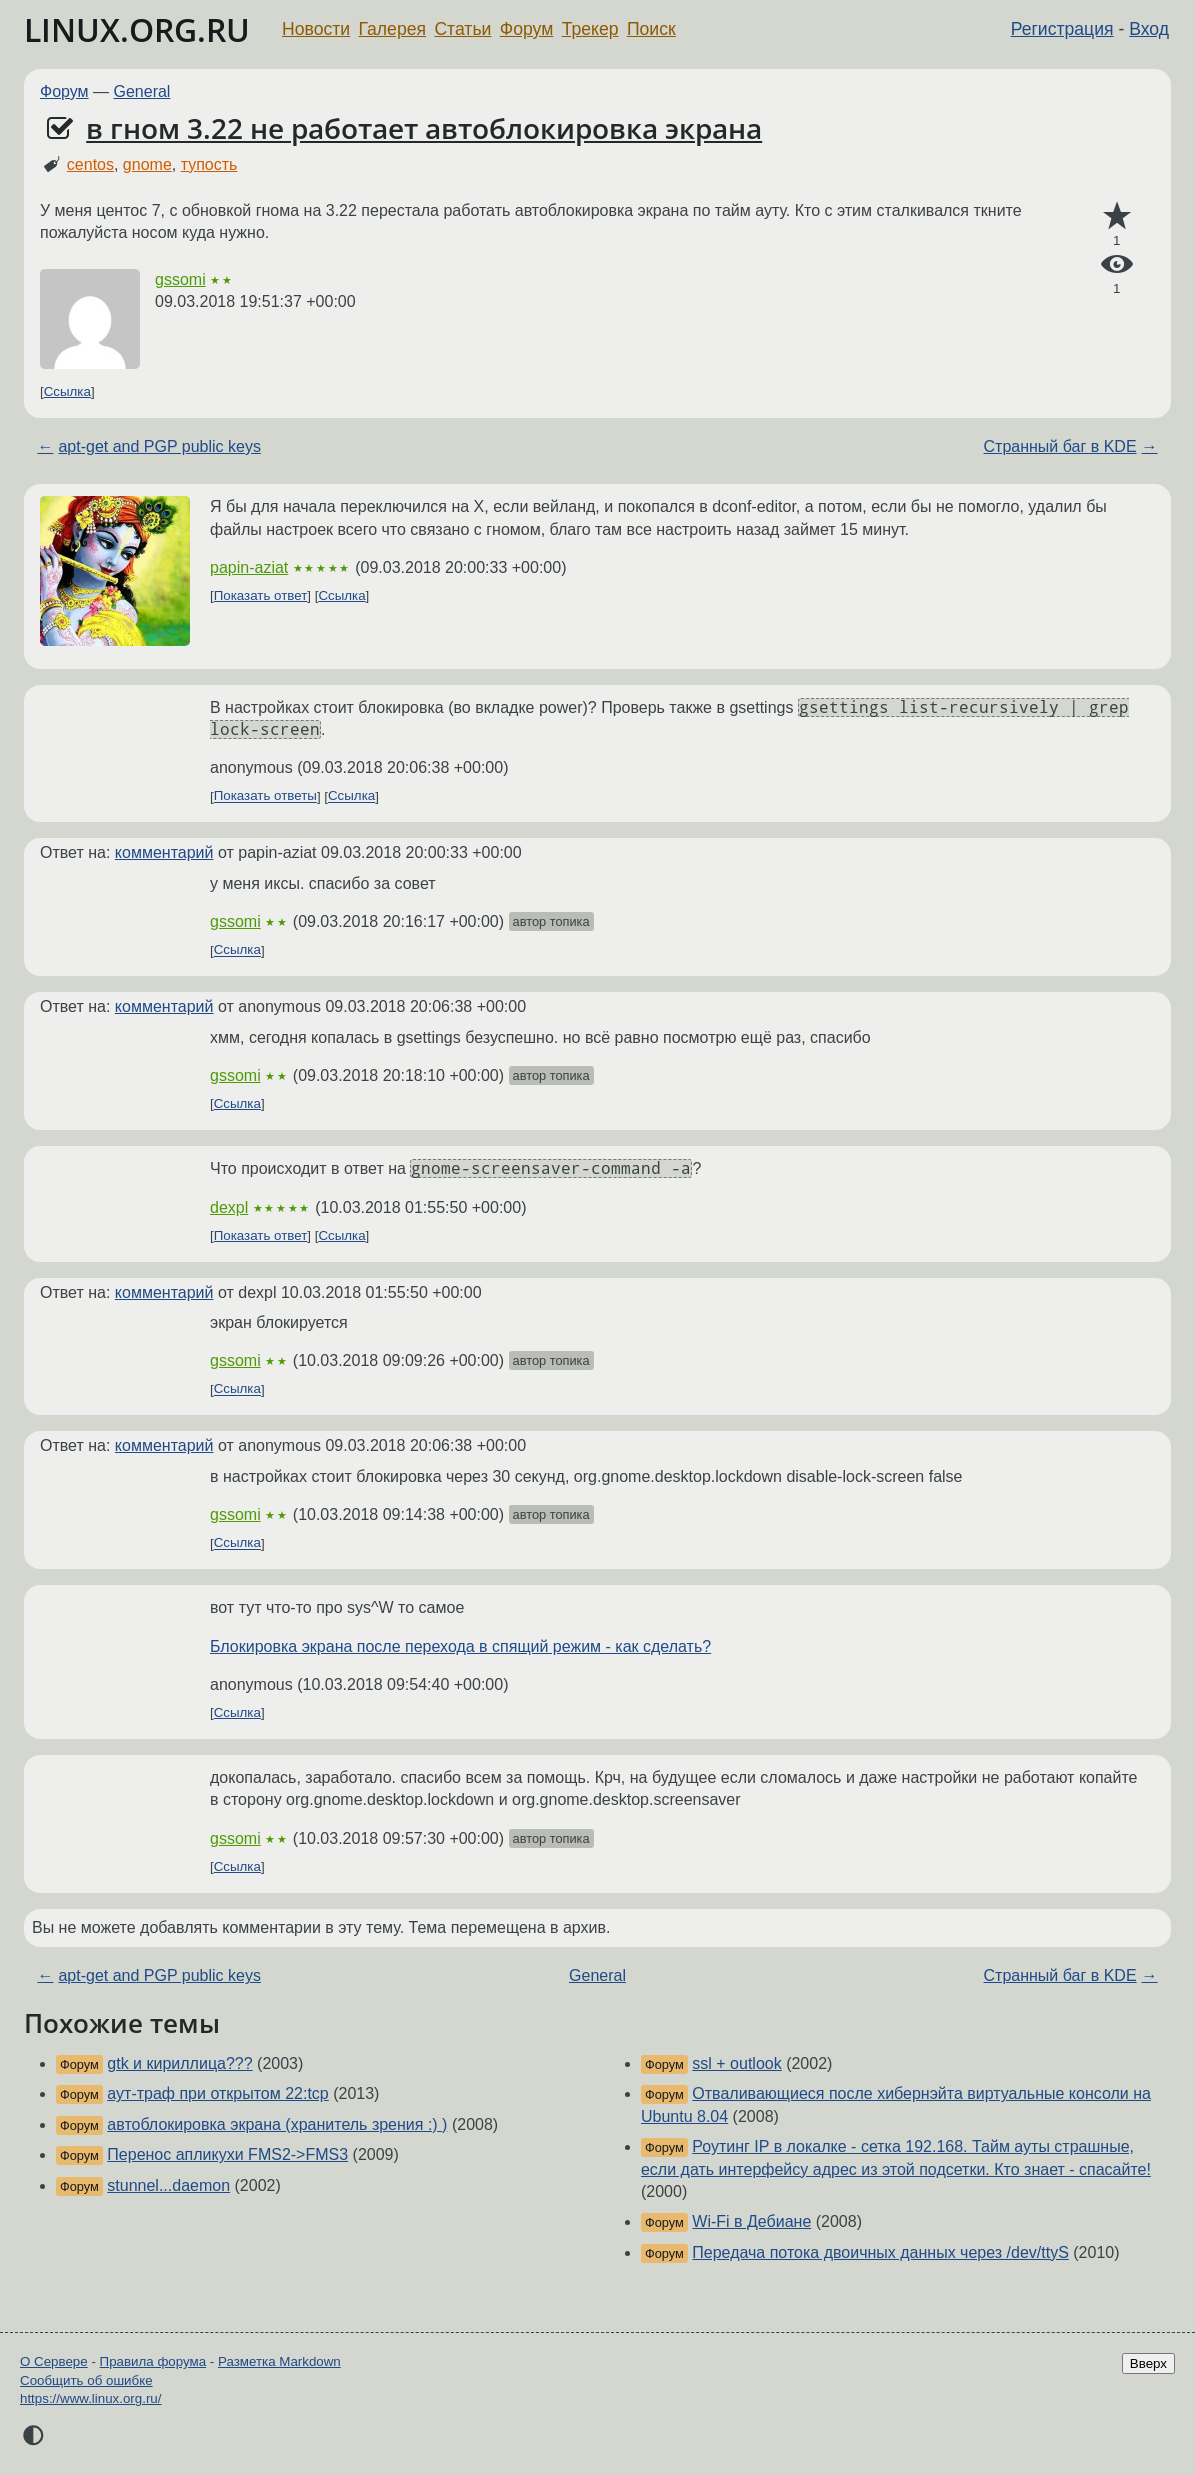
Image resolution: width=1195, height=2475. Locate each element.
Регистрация (1062, 29)
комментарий (164, 852)
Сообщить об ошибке (86, 2380)
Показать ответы (265, 796)
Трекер (590, 29)
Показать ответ (261, 595)
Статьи (462, 29)
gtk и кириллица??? (179, 2063)
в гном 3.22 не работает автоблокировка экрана (424, 128)
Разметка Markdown (279, 2361)
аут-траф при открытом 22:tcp (217, 2093)
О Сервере (54, 2361)
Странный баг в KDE (1060, 446)
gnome (147, 164)
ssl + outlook (736, 2063)
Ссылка (67, 391)
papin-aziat (249, 567)
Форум (526, 29)
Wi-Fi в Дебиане (751, 2221)
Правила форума (153, 2361)
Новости (316, 29)
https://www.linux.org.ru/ (90, 2398)
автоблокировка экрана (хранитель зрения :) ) (277, 2124)
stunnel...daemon (168, 2185)
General (142, 91)
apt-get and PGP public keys (159, 446)
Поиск (651, 29)
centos (90, 164)
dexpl (229, 1207)
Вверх (1148, 2363)
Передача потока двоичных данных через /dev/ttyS (880, 2252)
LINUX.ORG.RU (137, 29)
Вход (1149, 29)
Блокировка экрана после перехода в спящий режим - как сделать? (460, 1646)
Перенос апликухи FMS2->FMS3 (227, 2154)
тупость (209, 164)
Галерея (392, 29)
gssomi (180, 279)
